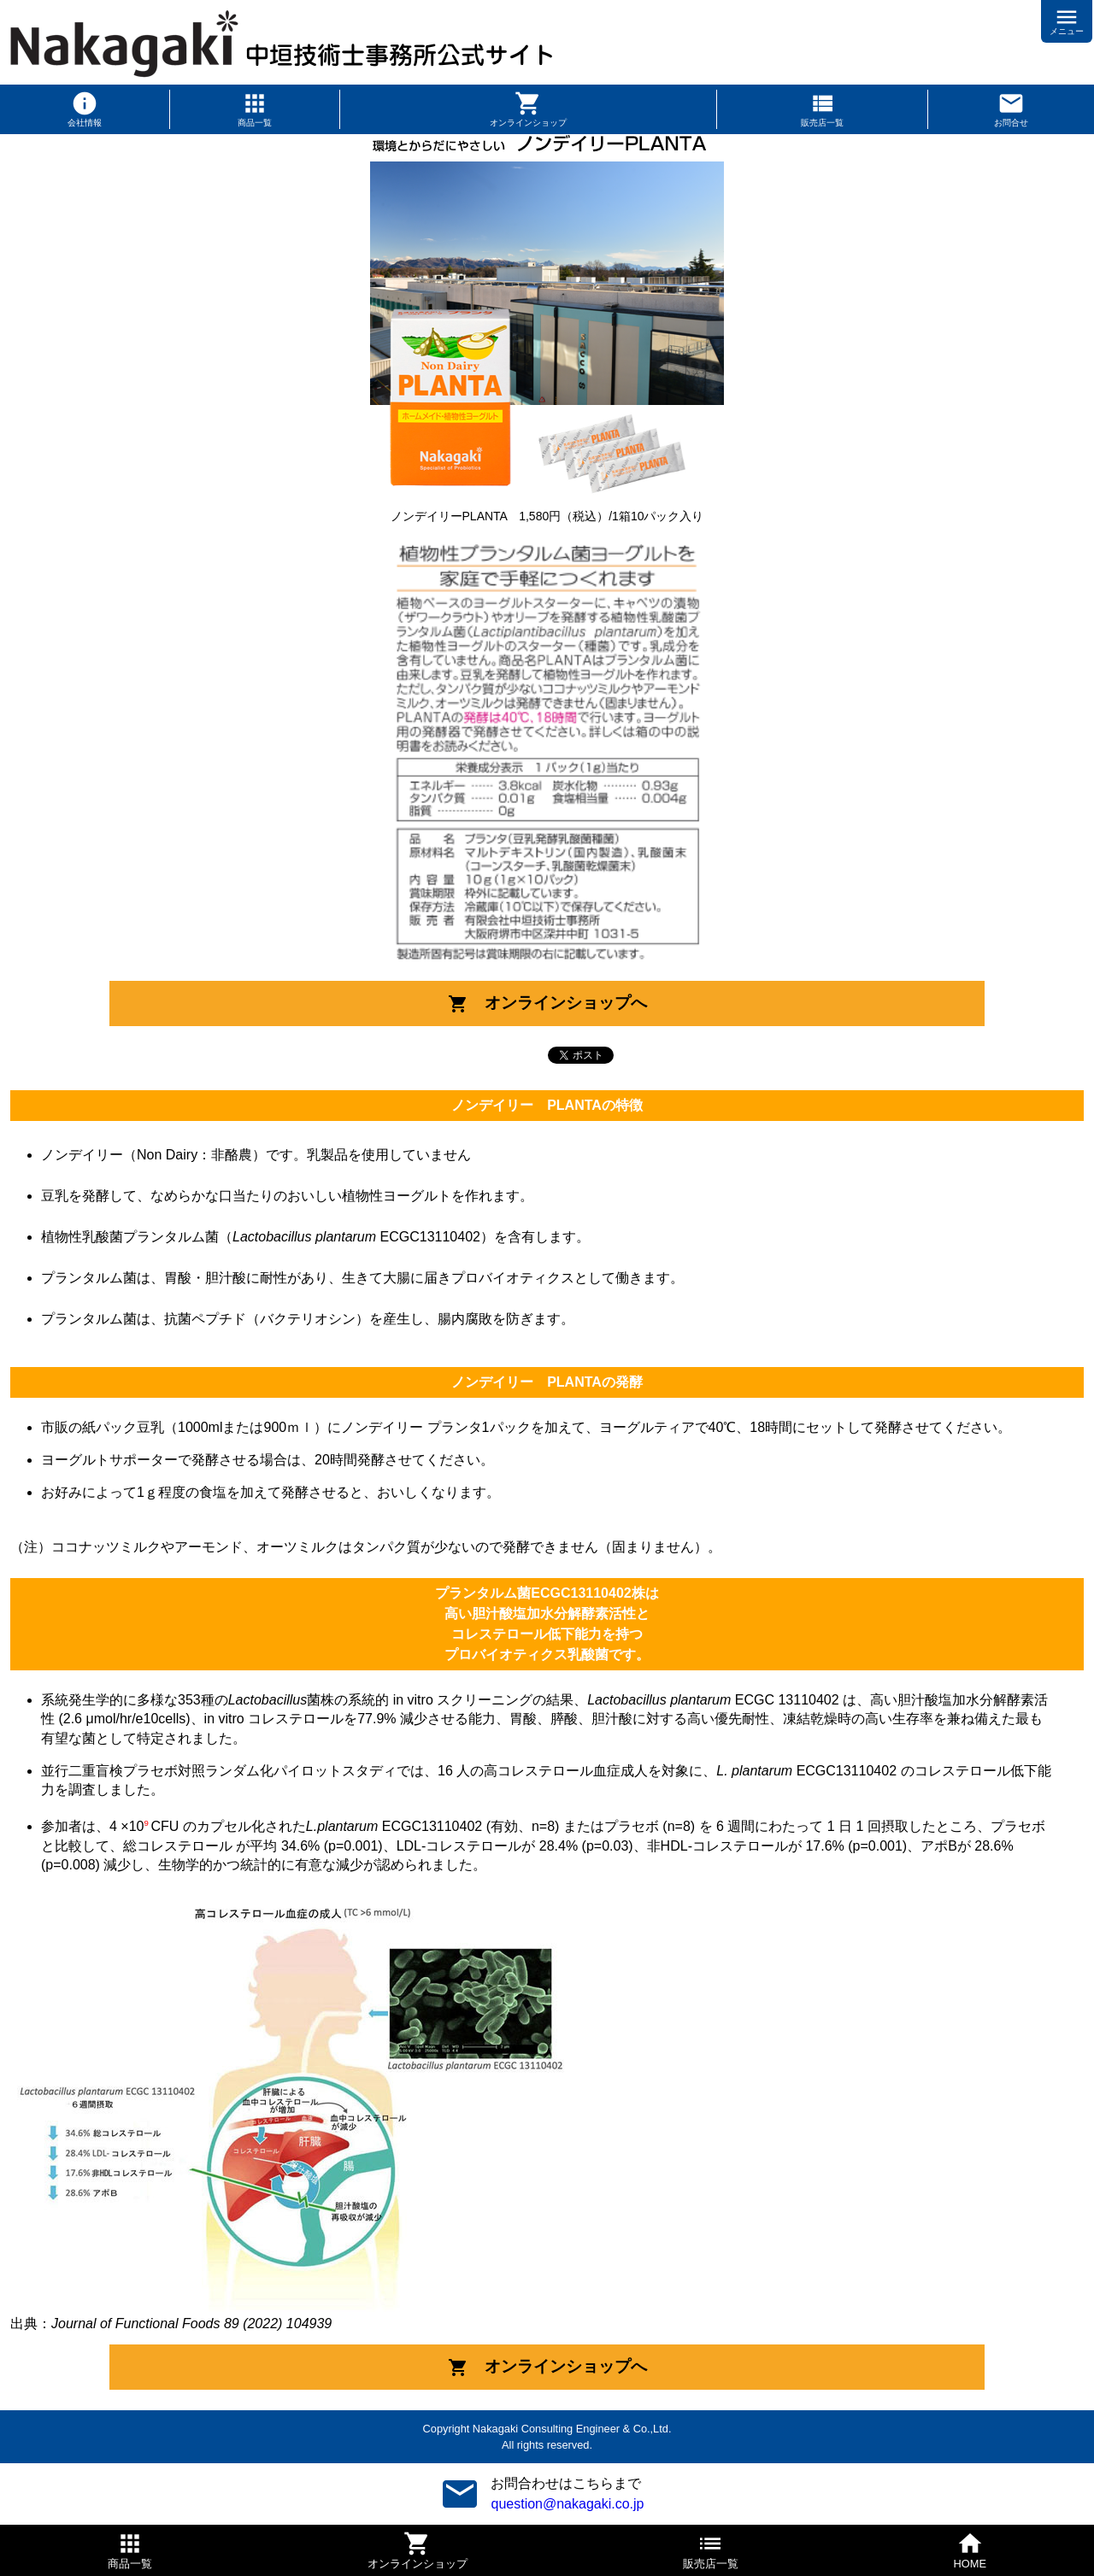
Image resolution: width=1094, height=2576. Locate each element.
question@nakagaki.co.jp (567, 2504)
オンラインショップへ (547, 1004)
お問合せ (1011, 122)
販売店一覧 (822, 122)
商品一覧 (255, 122)
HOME (970, 2563)
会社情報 (85, 122)
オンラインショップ (528, 122)
